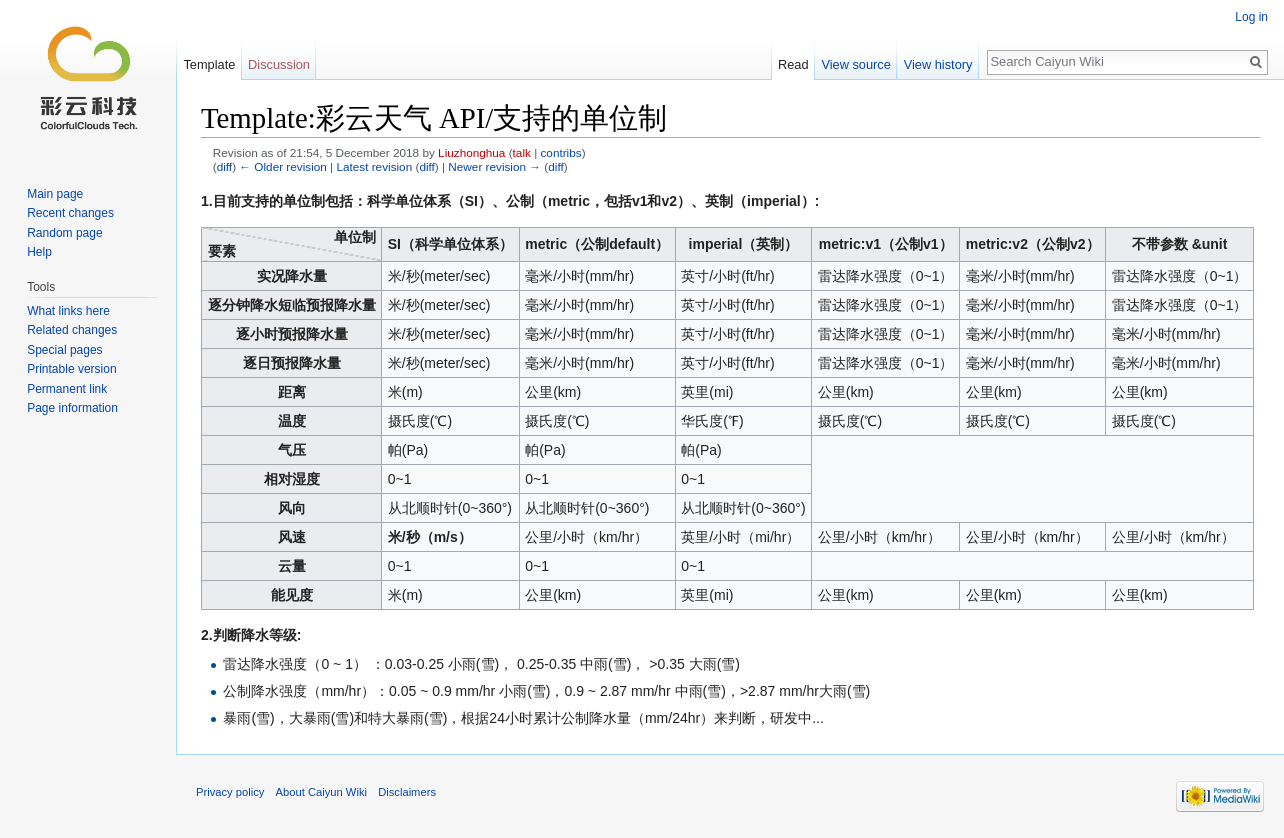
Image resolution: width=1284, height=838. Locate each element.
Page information (72, 408)
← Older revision (283, 166)
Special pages (64, 350)
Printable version (71, 369)
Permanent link (67, 389)
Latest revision (374, 166)
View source (855, 64)
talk (522, 152)
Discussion (279, 64)
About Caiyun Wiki (321, 792)
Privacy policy (230, 792)
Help (39, 252)
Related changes (72, 330)
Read (793, 64)
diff (224, 166)
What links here (68, 311)
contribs (560, 152)
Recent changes (70, 213)
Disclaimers (407, 792)
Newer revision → (494, 166)
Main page (55, 194)
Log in (1251, 17)
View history (938, 64)
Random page (64, 233)
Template (209, 64)
